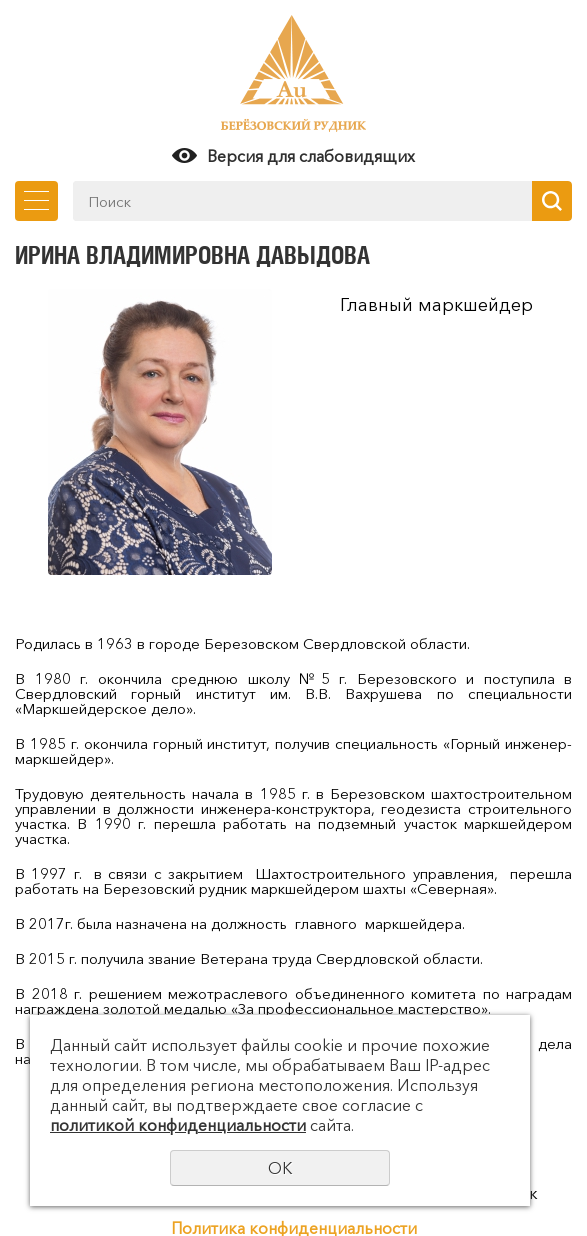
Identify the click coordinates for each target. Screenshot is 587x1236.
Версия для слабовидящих (311, 156)
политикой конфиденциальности (178, 1125)
